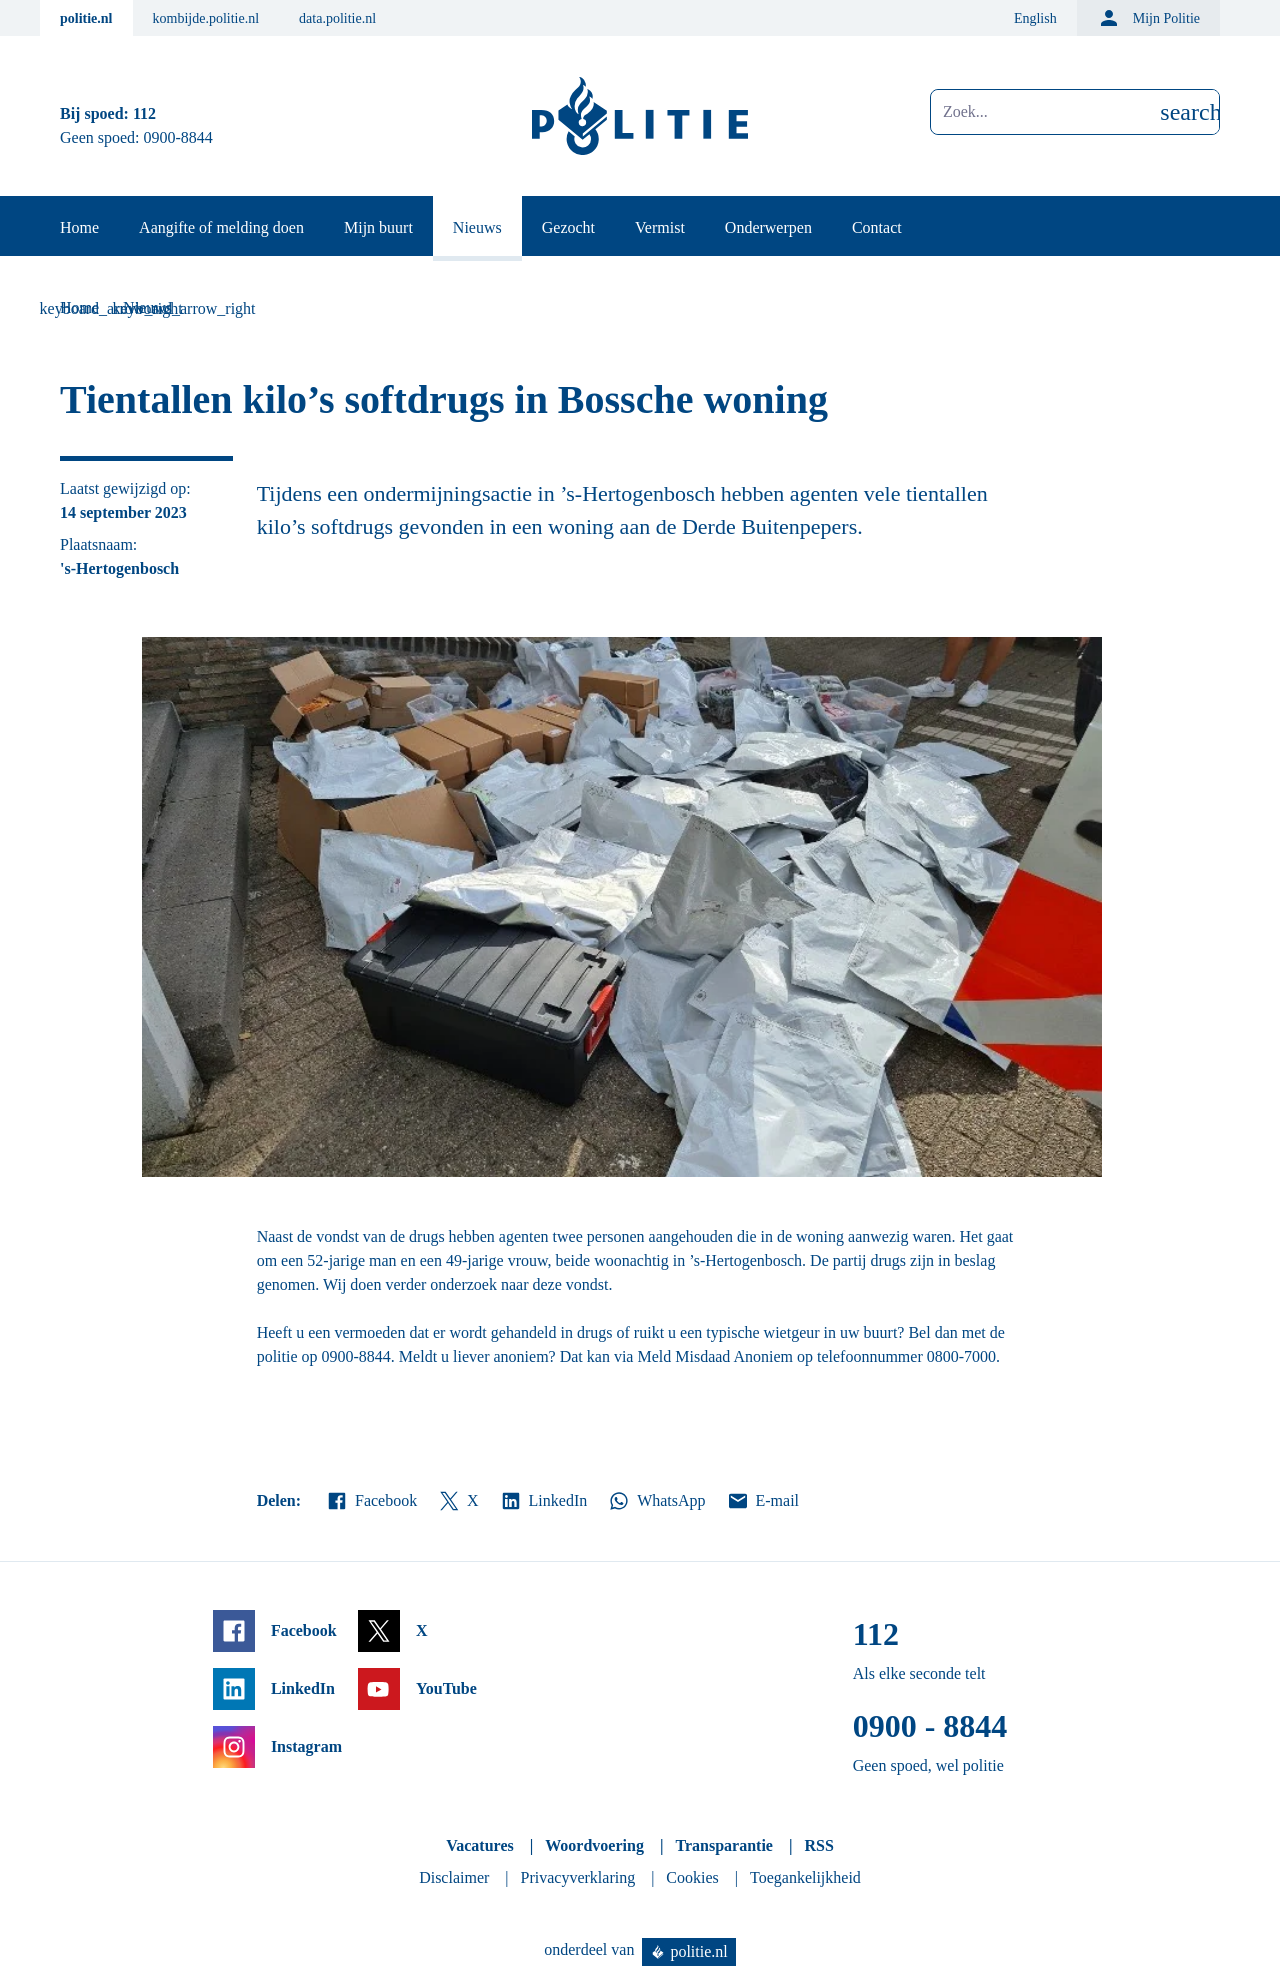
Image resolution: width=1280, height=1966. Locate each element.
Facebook (371, 1501)
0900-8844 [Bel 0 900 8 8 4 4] (178, 137)
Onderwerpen (768, 227)
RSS (818, 1845)
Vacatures (480, 1845)
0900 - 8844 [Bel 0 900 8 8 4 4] (930, 1726)
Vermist (660, 227)
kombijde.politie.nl (206, 18)
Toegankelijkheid (805, 1877)
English (1035, 18)
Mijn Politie (1148, 18)
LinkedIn (543, 1501)
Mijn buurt (378, 227)
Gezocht (568, 227)
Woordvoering (594, 1845)
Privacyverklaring (578, 1877)
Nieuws (477, 227)
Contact (877, 227)
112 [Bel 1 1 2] (144, 113)
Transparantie (723, 1845)
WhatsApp (656, 1501)
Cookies (692, 1877)
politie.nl (86, 18)
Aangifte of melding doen (221, 227)
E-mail (762, 1501)
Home (79, 227)
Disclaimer (454, 1877)
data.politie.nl (337, 18)
